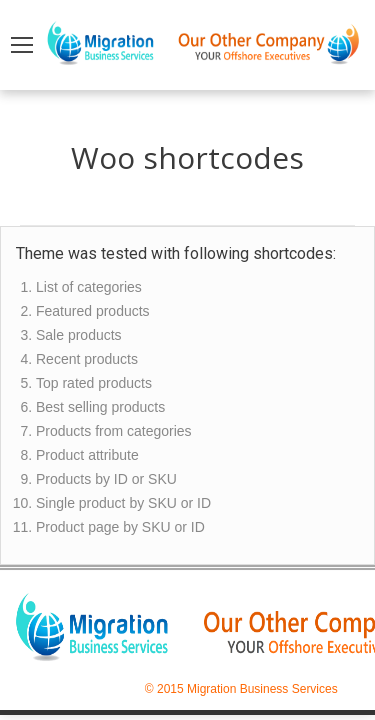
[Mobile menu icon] (22, 45)
